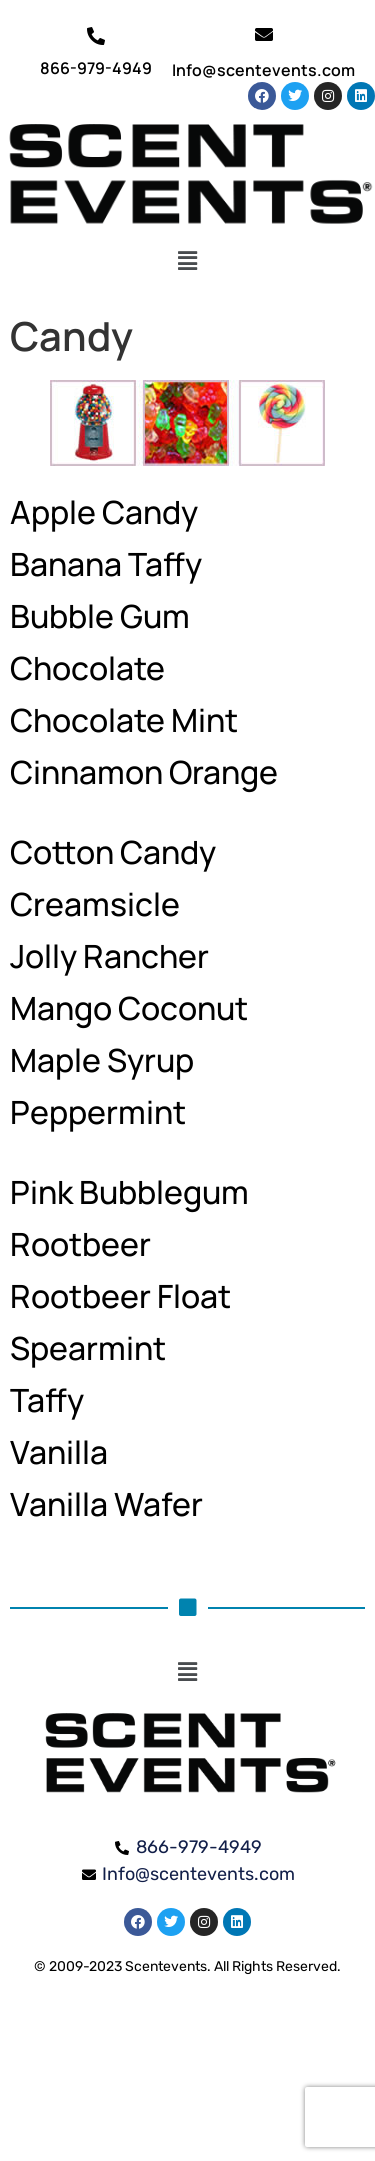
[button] (187, 261)
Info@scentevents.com (263, 70)
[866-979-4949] (96, 36)
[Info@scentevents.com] (264, 34)
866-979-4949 (96, 68)
